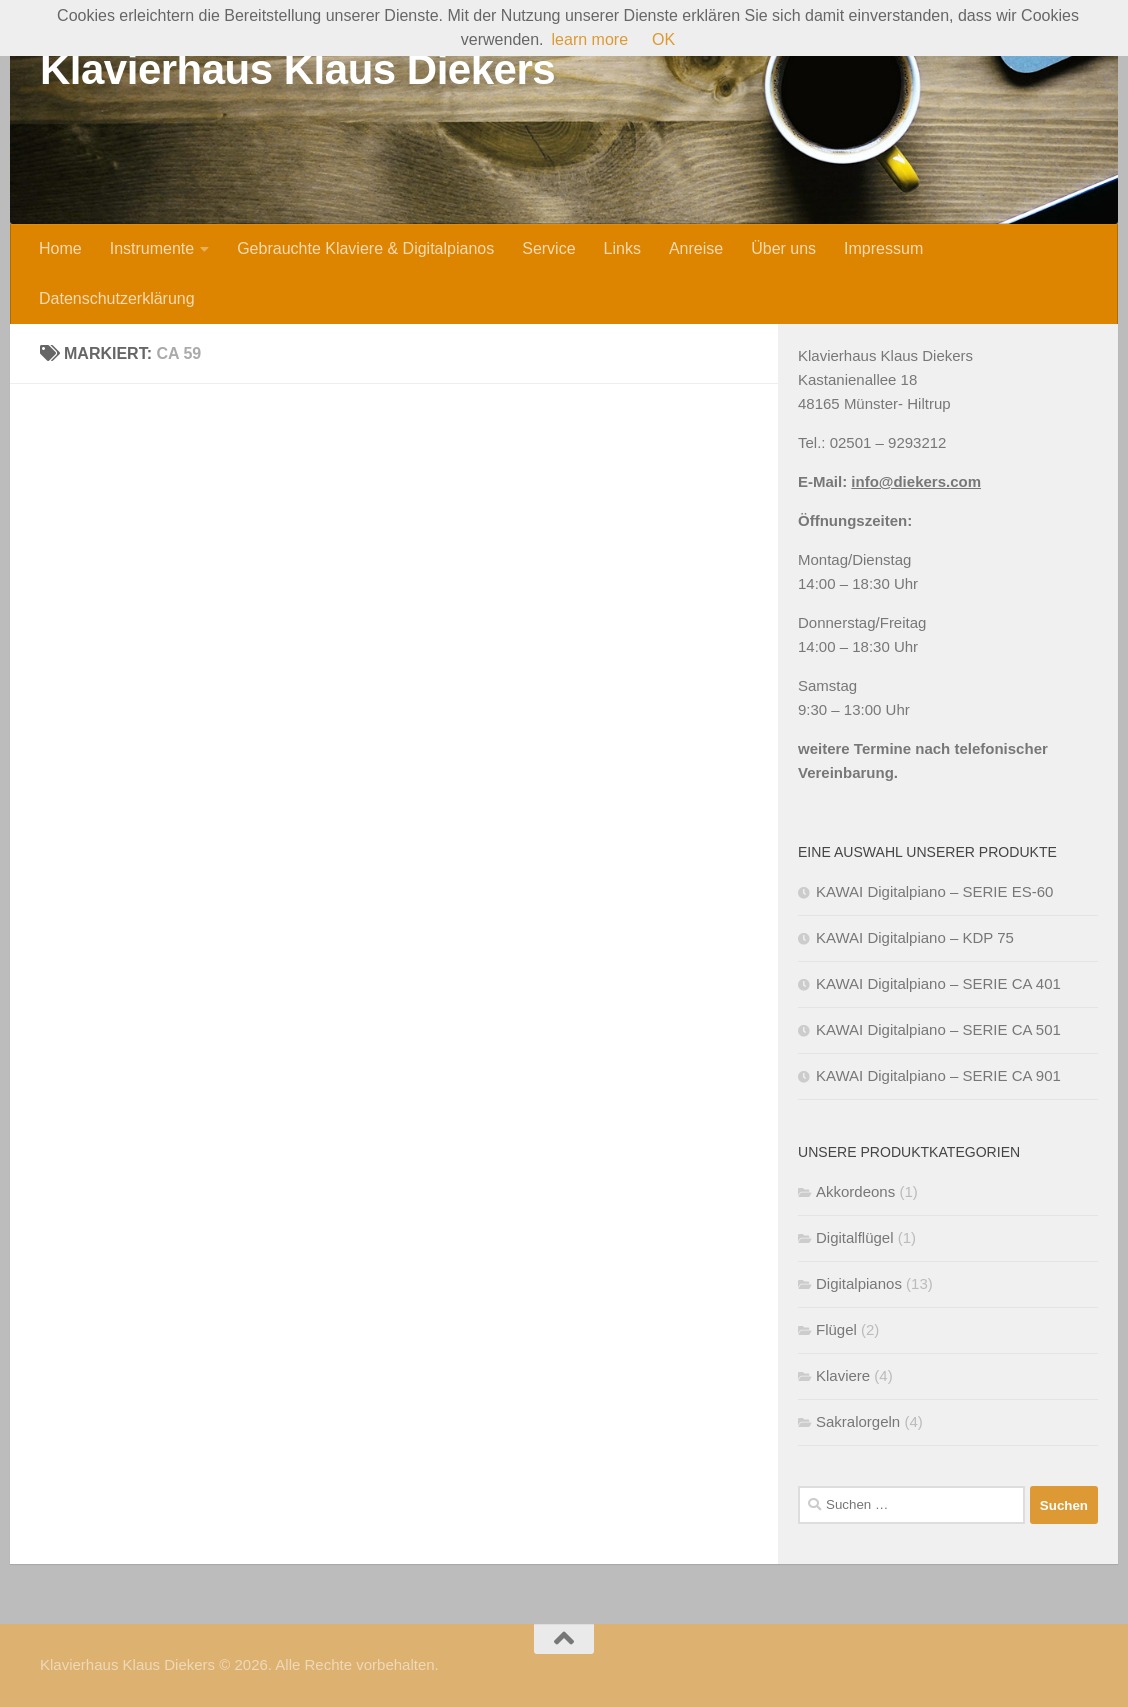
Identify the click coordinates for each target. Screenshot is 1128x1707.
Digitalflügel (855, 1237)
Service (548, 248)
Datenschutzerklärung (117, 298)
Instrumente (152, 248)
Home (60, 248)
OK (663, 39)
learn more (590, 39)
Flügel (836, 1329)
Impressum (883, 248)
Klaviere (843, 1375)
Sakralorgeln (858, 1421)
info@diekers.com (916, 481)
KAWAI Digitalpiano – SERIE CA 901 (938, 1075)
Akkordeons (855, 1191)
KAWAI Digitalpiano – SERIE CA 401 (938, 983)
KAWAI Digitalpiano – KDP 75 (915, 937)
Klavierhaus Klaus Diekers (297, 69)
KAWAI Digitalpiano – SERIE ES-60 (934, 891)
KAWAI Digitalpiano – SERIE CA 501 (938, 1029)
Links (622, 248)
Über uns (783, 248)
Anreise (696, 248)
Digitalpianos (859, 1283)
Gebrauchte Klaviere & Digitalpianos (365, 248)
